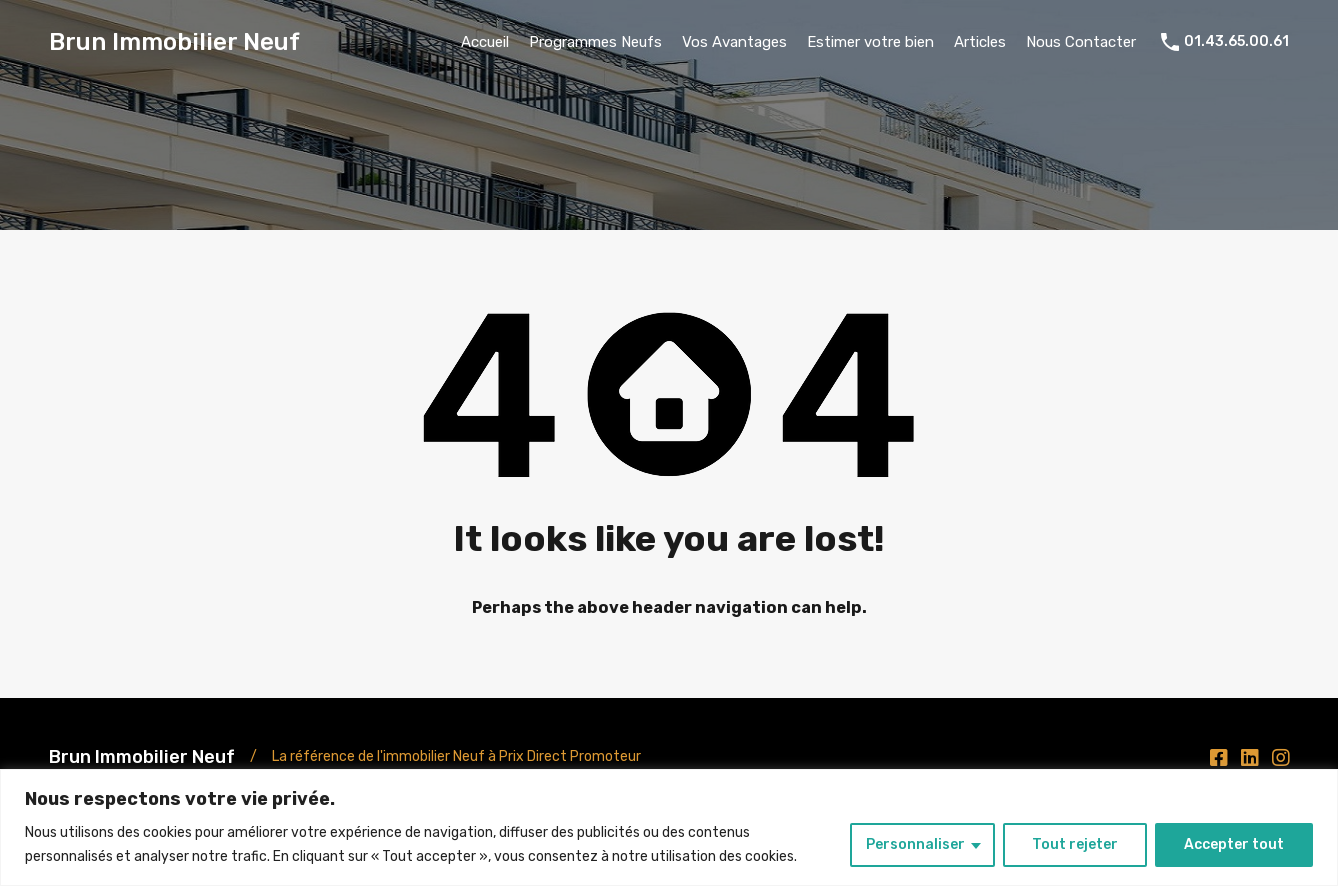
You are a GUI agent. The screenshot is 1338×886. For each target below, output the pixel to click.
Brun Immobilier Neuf (174, 42)
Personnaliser (915, 844)
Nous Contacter (1081, 42)
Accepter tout (1234, 844)
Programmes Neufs (595, 42)
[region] (669, 827)
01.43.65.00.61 (1236, 42)
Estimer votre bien (870, 42)
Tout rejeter (1075, 844)
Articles (980, 42)
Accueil (485, 42)
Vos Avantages (734, 42)
